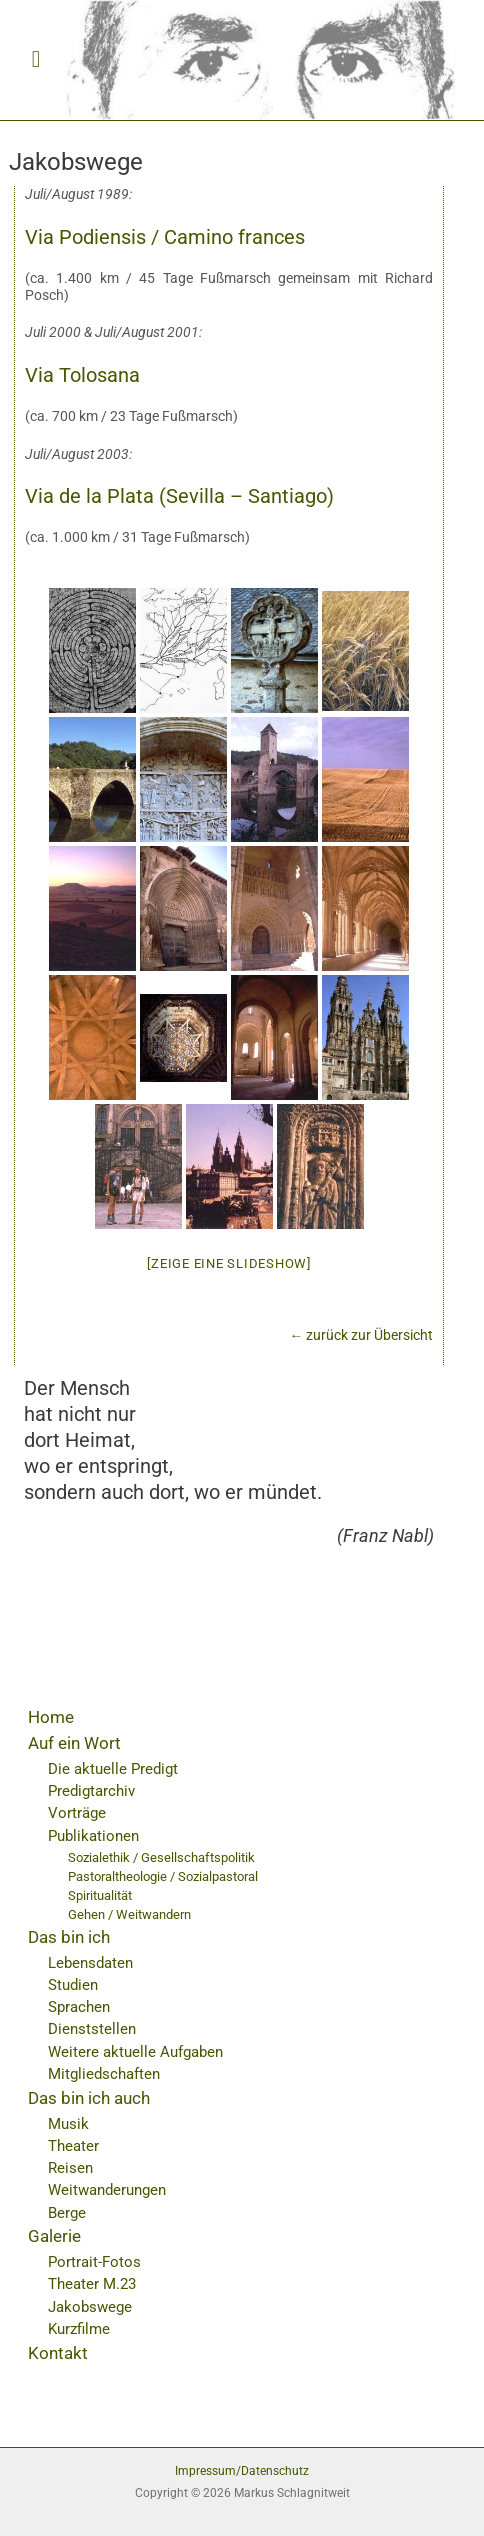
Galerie (54, 2236)
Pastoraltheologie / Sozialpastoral (163, 1876)
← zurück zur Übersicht (362, 1335)
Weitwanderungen (107, 2190)
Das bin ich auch (89, 2098)
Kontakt (58, 2353)
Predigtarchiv (91, 1791)
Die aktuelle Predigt (113, 1769)
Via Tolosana (82, 375)
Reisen (70, 2168)
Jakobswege (90, 2307)
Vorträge (77, 1813)
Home (51, 1717)
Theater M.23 (92, 2284)
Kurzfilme (79, 2329)
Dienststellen (92, 2029)
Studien (73, 1985)
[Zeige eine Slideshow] (229, 1263)
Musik (68, 2124)
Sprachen (79, 2007)
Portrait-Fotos (94, 2262)
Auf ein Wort (74, 1743)
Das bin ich (69, 1937)
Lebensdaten (90, 1963)
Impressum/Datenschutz (242, 2471)
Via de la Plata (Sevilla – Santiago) (179, 496)
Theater (73, 2146)
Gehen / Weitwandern (129, 1914)
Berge (67, 2213)
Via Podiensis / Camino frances (165, 237)
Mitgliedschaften (104, 2074)
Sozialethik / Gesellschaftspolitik (161, 1857)
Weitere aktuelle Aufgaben (135, 2052)
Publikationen (93, 1836)
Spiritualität (100, 1895)
